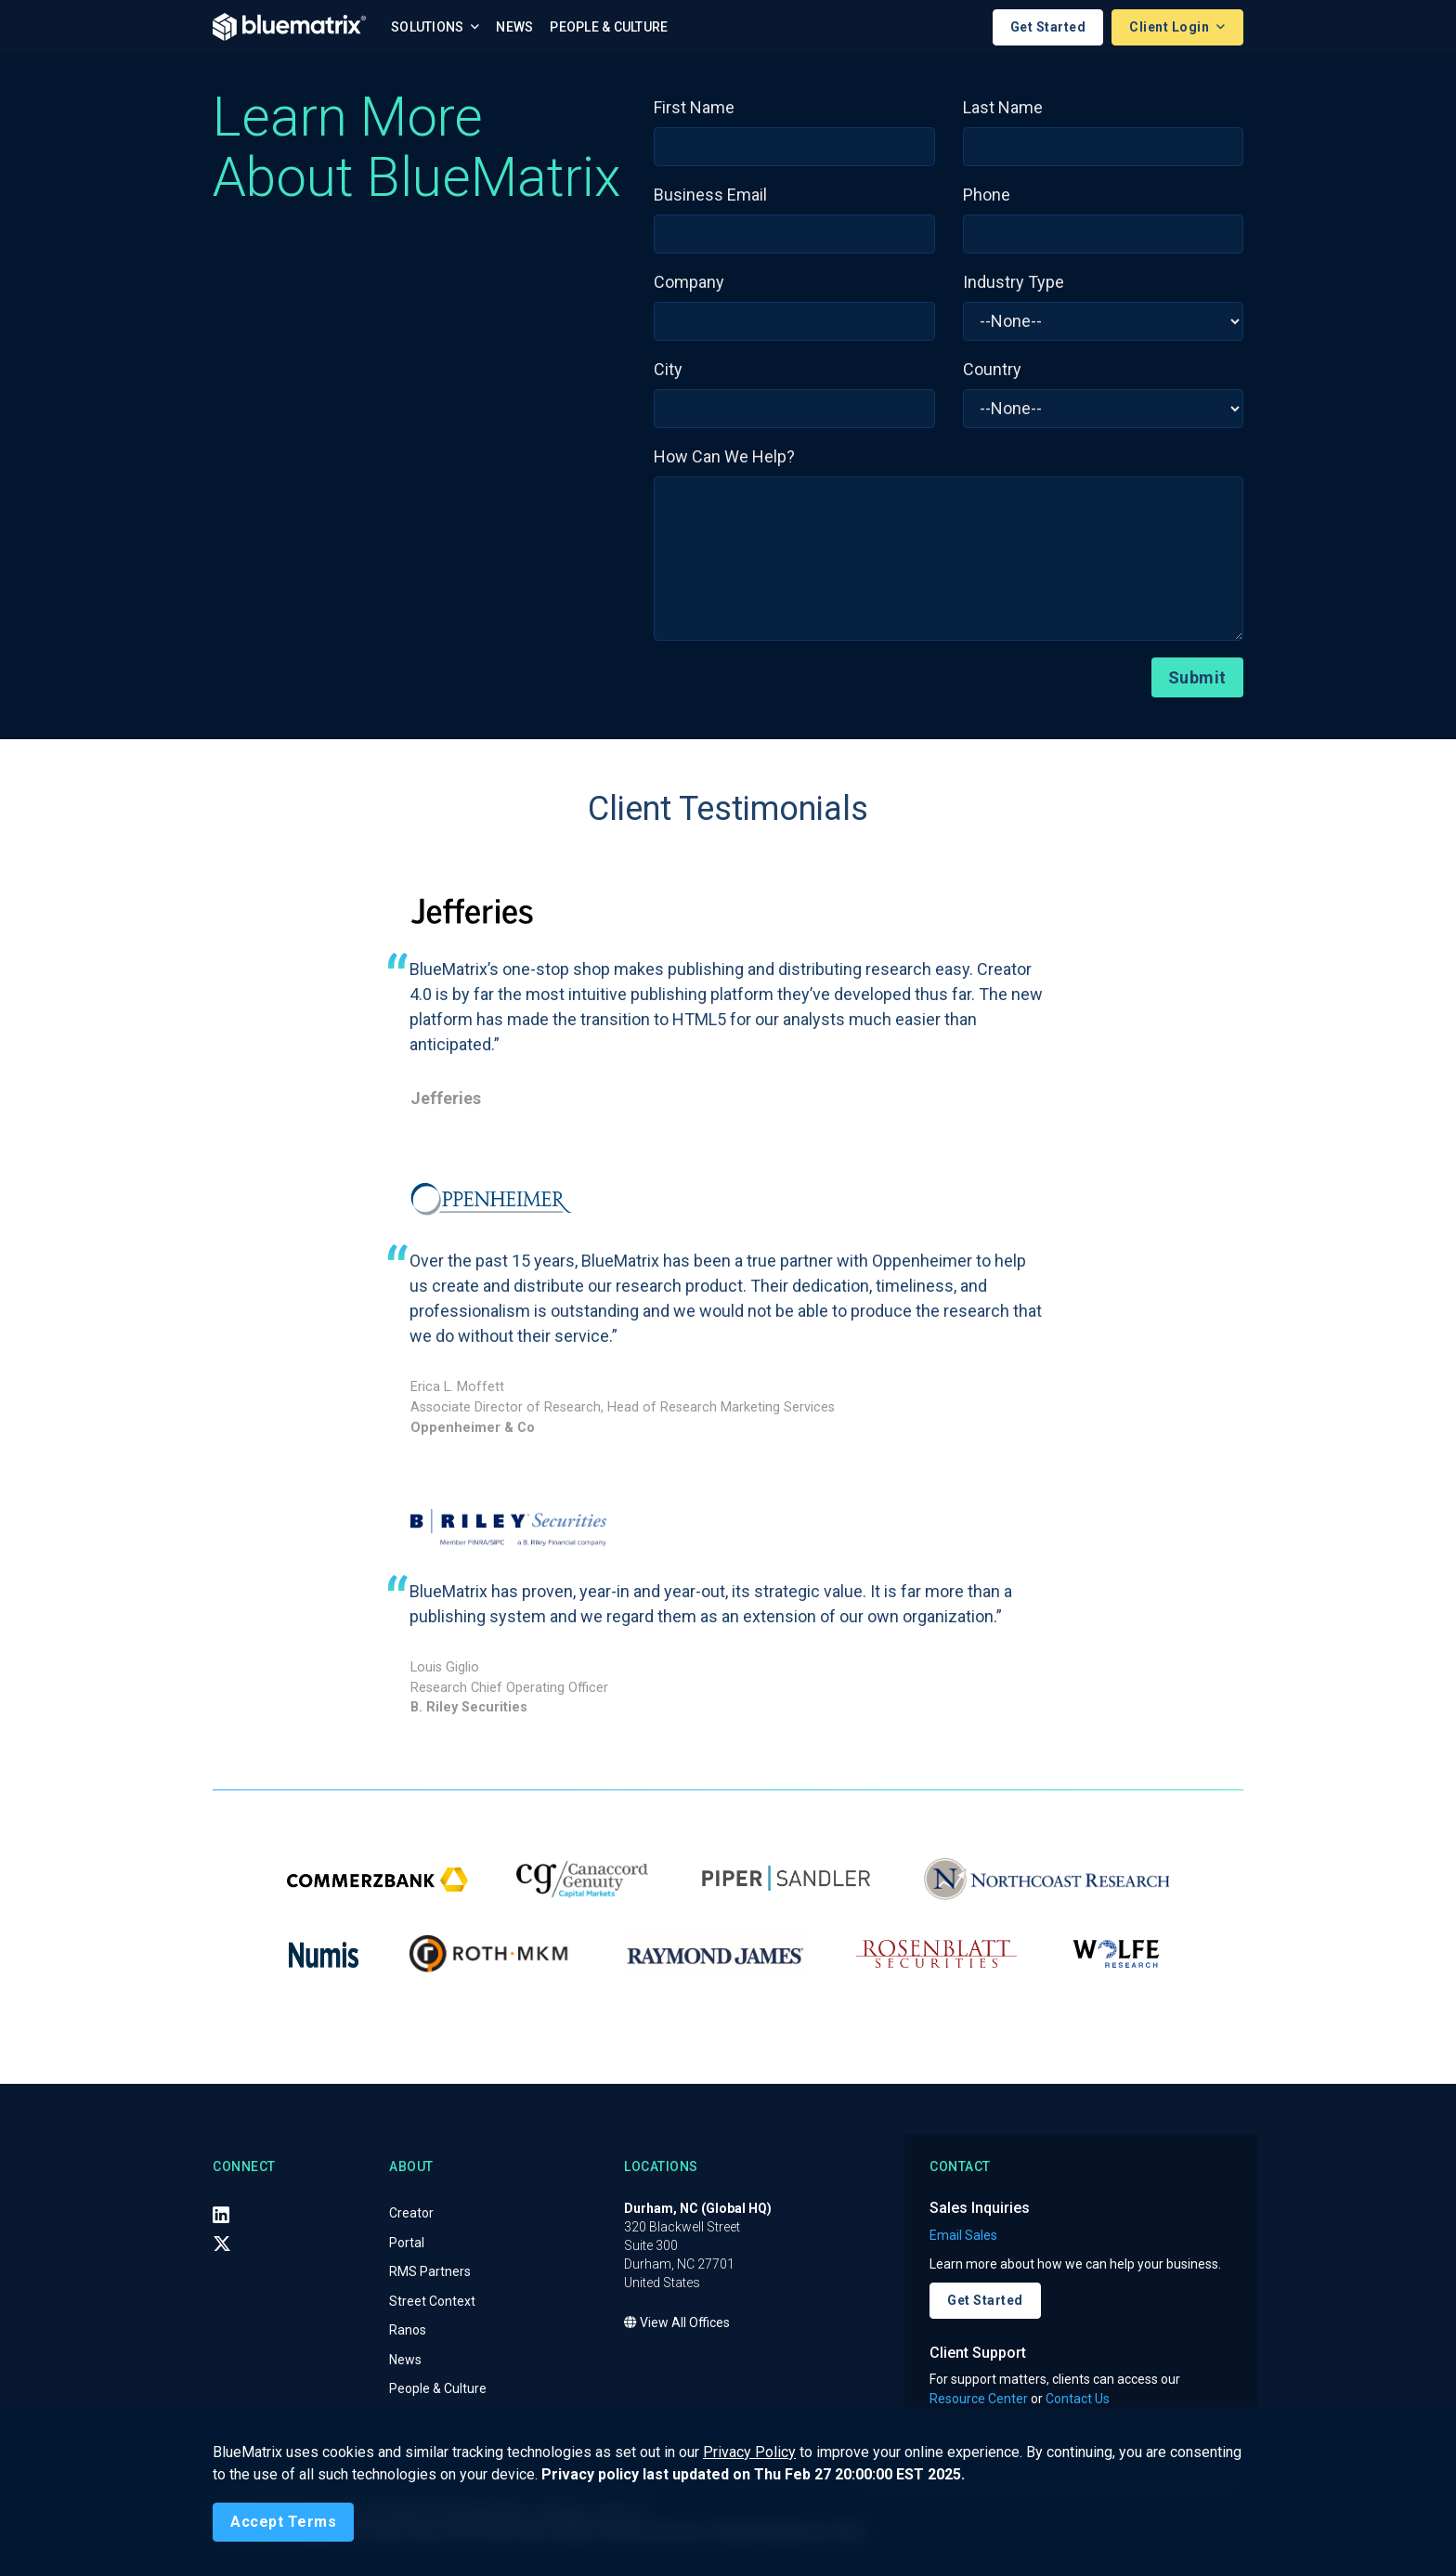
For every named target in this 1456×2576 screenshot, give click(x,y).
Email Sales (963, 2235)
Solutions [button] (429, 27)
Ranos (407, 2330)
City (668, 369)
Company (689, 282)
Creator (411, 2213)
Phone (986, 194)
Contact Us (1078, 2398)
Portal (406, 2242)
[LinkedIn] (221, 2215)
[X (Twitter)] (222, 2244)
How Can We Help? (724, 456)
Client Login (1171, 27)
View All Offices (677, 2323)
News (514, 27)
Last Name (1003, 107)
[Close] (283, 2522)
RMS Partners (430, 2272)
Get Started (1048, 27)
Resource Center (979, 2398)
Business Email (710, 194)
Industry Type (1013, 282)
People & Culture (609, 27)
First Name (694, 107)
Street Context (432, 2301)
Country (992, 369)
